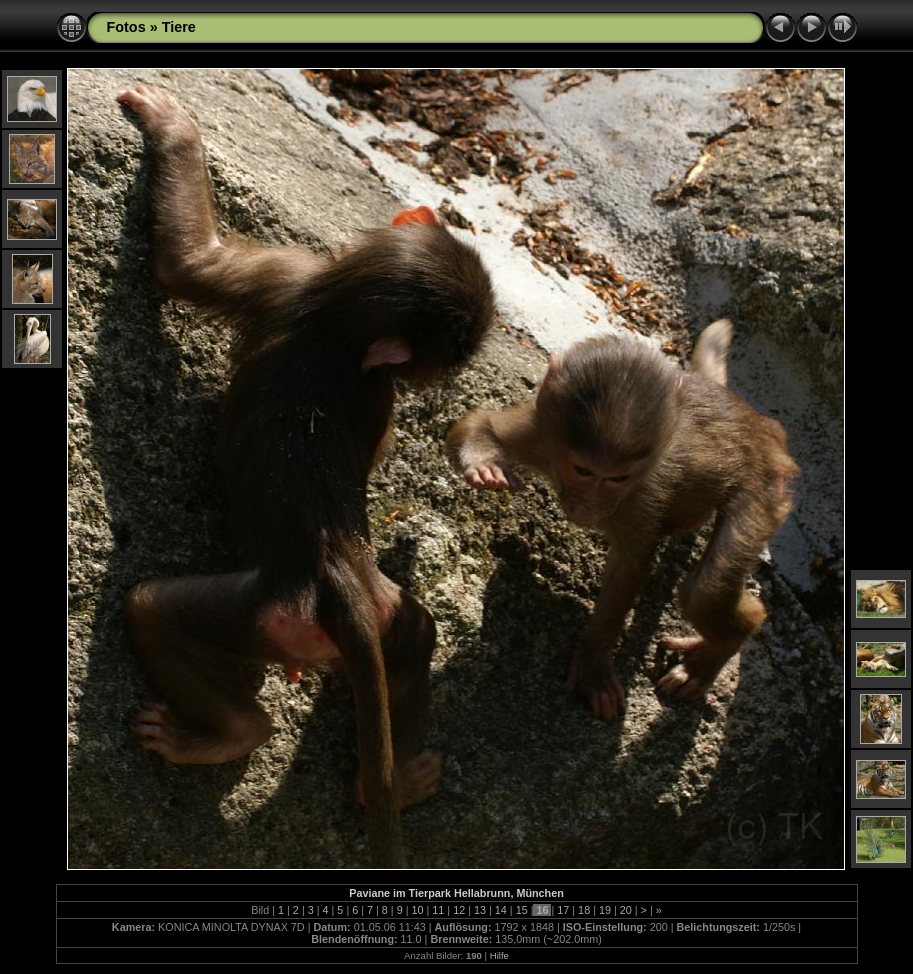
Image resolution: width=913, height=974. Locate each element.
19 (605, 910)
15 (522, 910)
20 (626, 910)
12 (459, 910)
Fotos (126, 27)
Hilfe (499, 955)
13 (480, 910)
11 (438, 910)
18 (584, 910)
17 (563, 910)
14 (501, 910)
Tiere (179, 27)
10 (418, 910)
